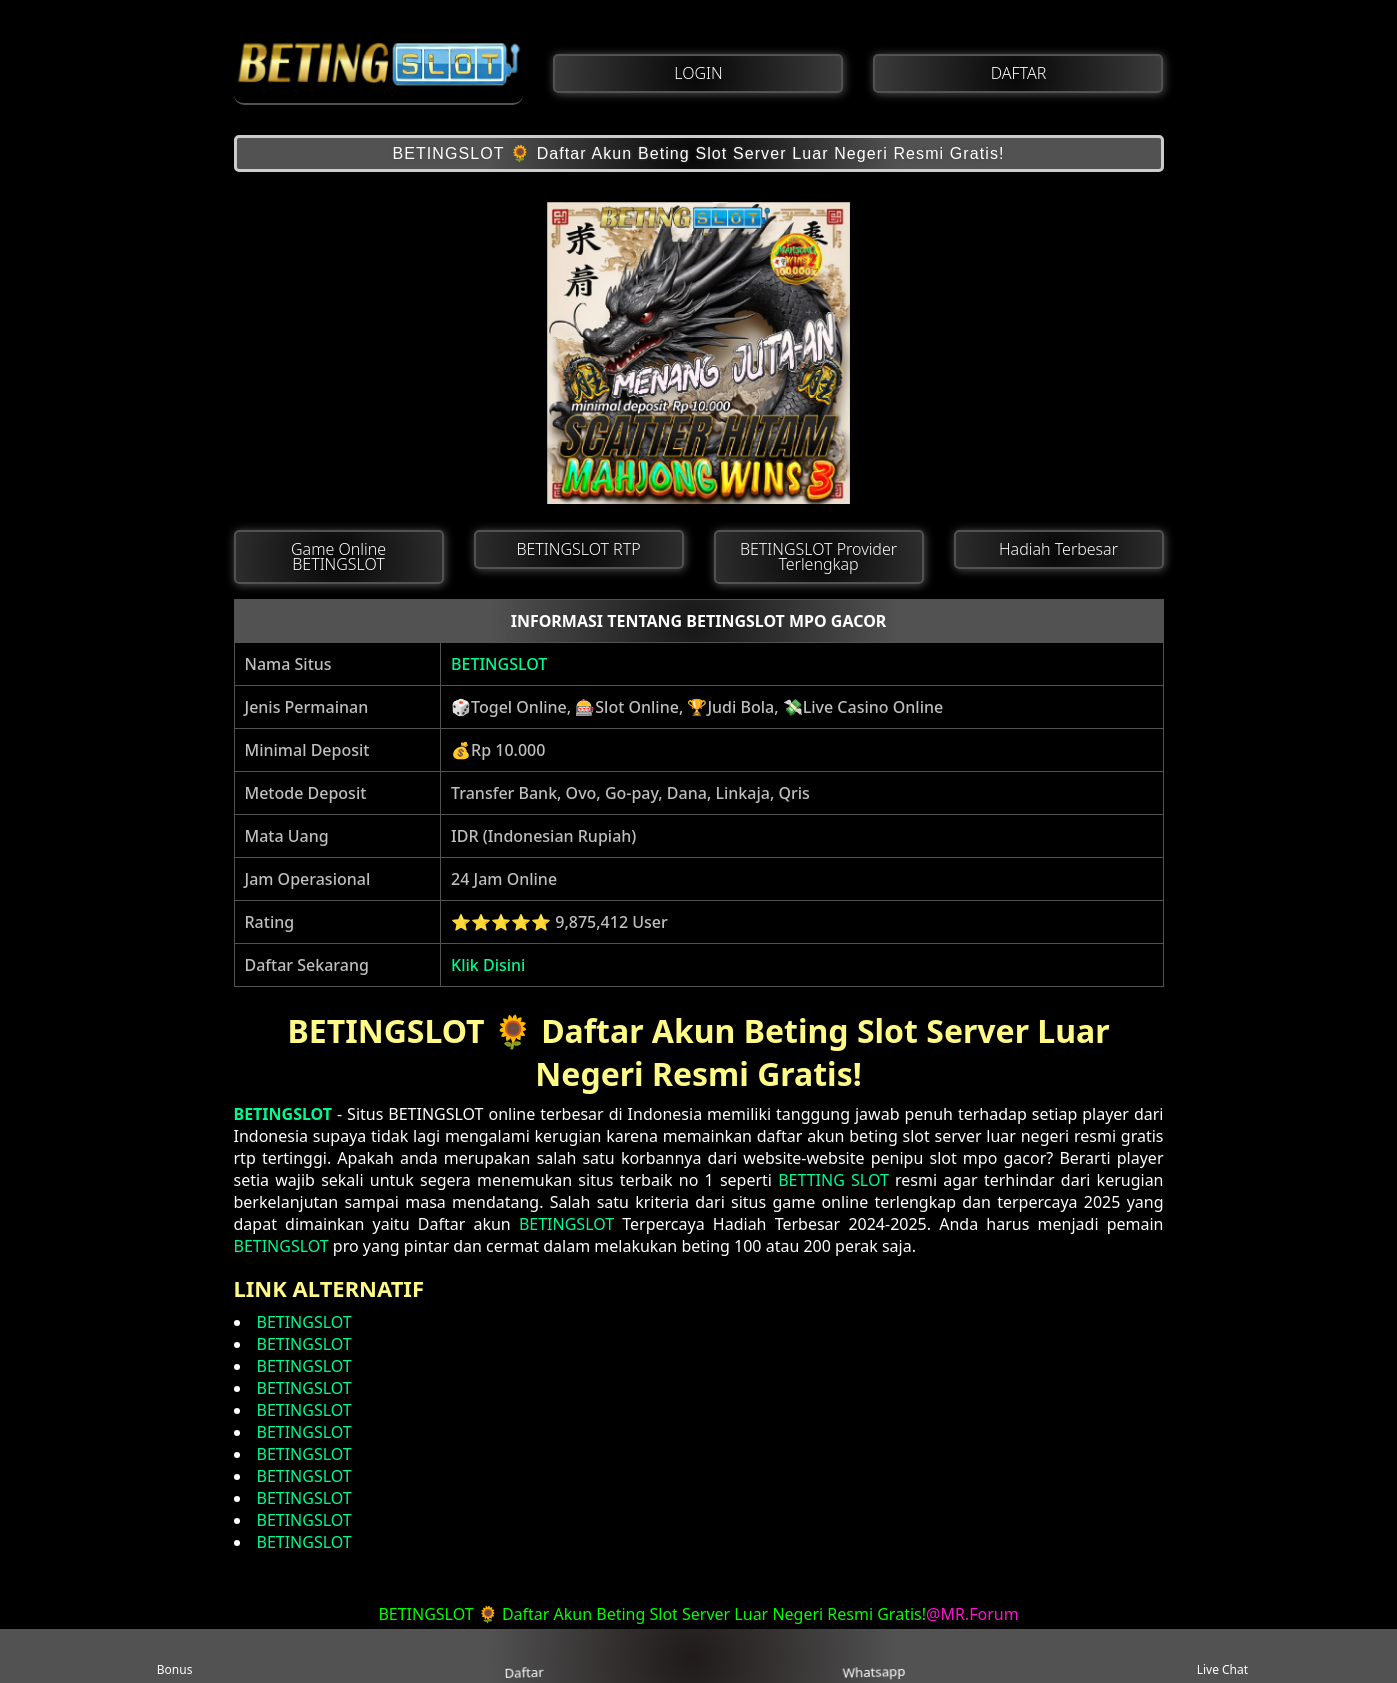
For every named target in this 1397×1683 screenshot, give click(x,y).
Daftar (523, 1655)
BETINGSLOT (499, 664)
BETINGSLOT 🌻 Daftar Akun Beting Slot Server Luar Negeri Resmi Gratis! (698, 153)
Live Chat (1222, 1656)
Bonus (175, 1656)
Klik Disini (488, 965)
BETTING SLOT (833, 1180)
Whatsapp (872, 1656)
